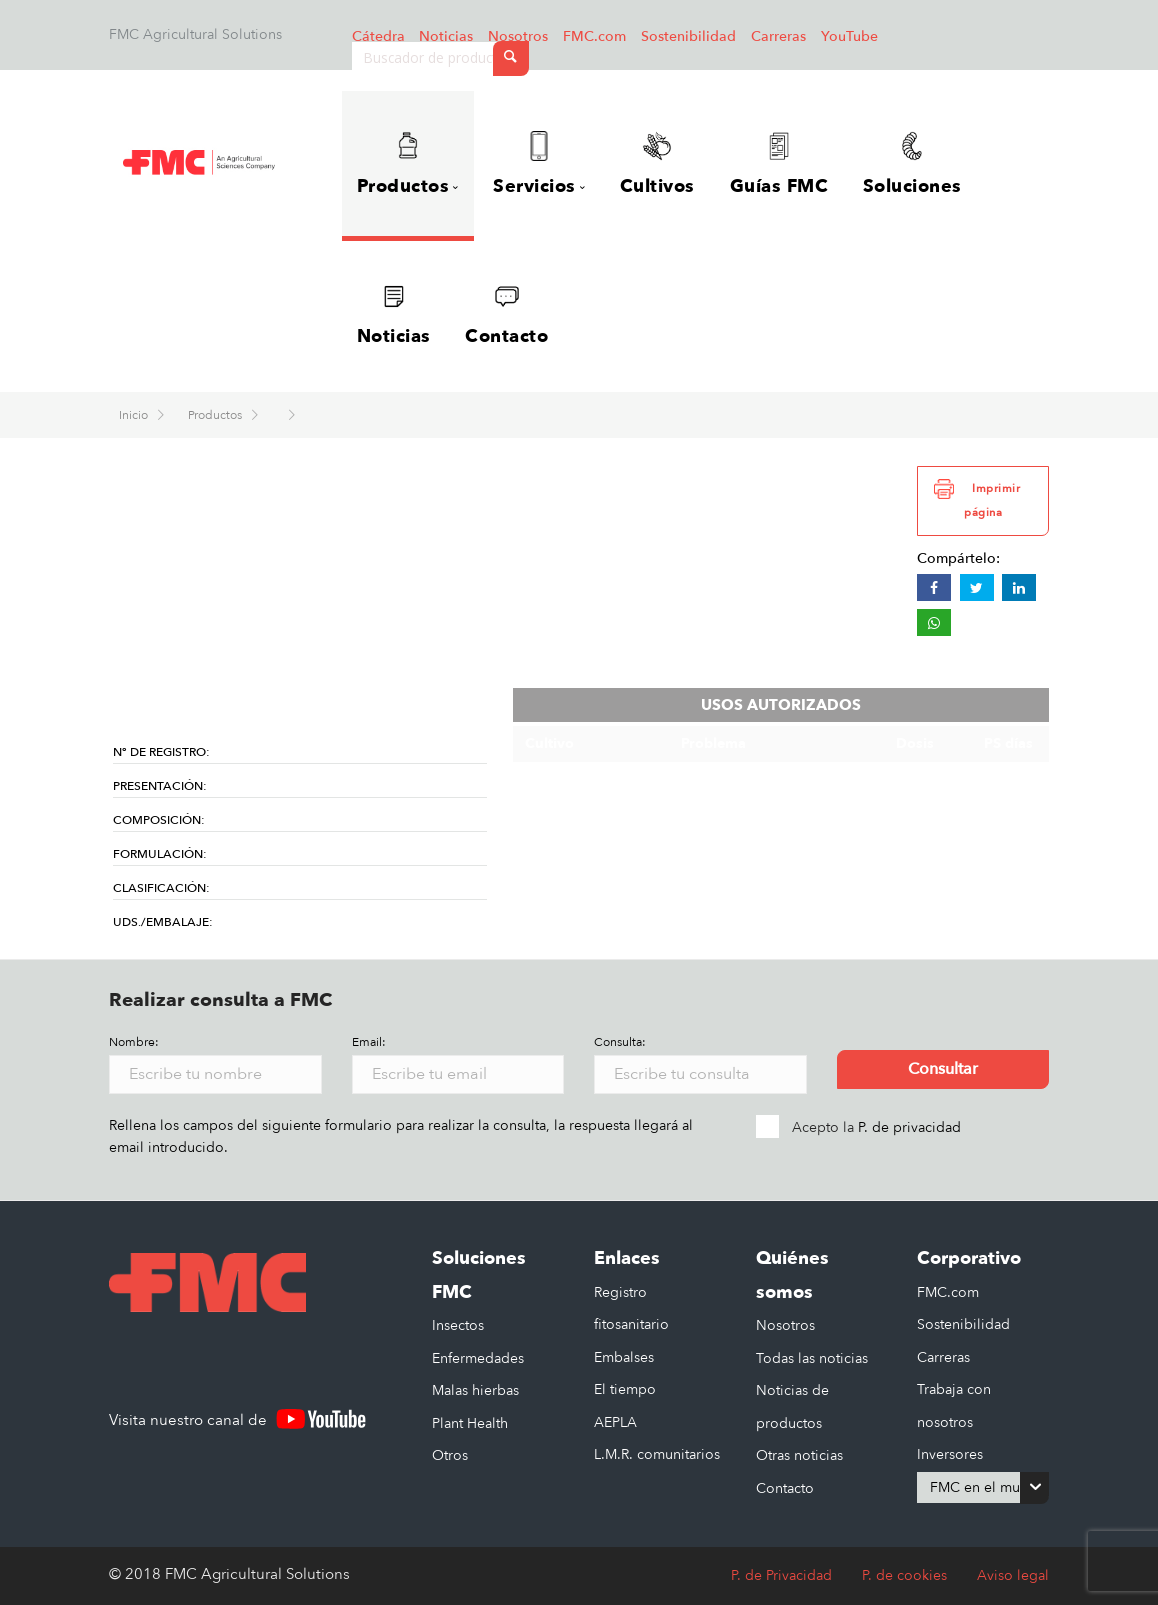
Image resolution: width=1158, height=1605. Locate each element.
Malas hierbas (475, 1390)
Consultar (943, 1069)
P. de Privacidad (781, 1575)
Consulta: (620, 1042)
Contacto (506, 316)
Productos (216, 415)
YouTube (849, 36)
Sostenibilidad (688, 36)
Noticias (446, 36)
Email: (369, 1042)
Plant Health (470, 1423)
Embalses (624, 1357)
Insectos (458, 1325)
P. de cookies (904, 1575)
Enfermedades (478, 1358)
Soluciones (912, 165)
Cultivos (657, 165)
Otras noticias (799, 1455)
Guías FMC (779, 165)
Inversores (950, 1454)
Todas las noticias (812, 1358)
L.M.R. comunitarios (657, 1454)
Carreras (778, 36)
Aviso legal (1013, 1575)
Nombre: (134, 1042)
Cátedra (378, 36)
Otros (450, 1455)
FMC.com (594, 36)
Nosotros (518, 36)
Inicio (135, 415)
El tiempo (625, 1389)
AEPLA (615, 1422)
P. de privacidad (909, 1127)
